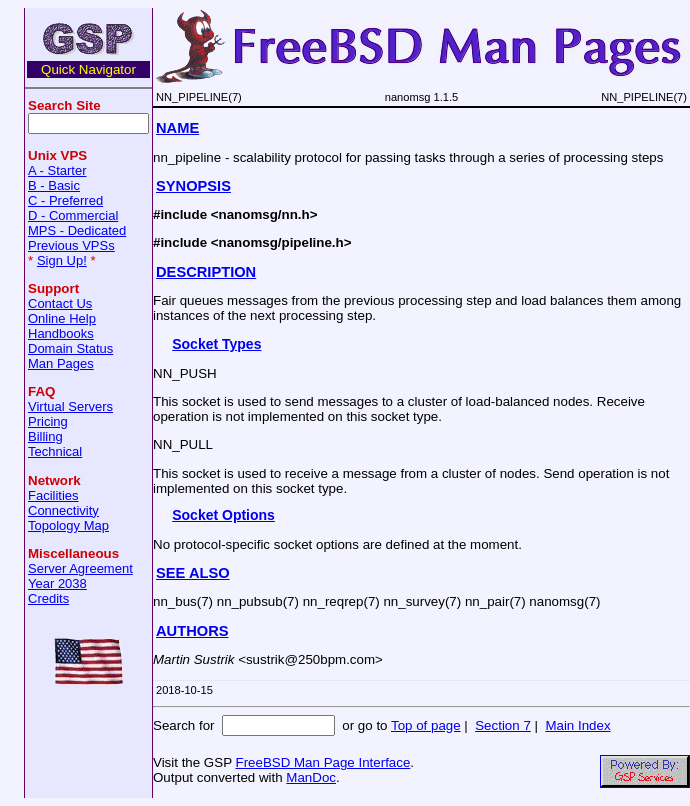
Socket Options (223, 515)
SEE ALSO (193, 573)
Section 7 (503, 725)
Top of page (426, 725)
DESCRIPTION (206, 272)
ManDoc (311, 777)
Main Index (577, 725)
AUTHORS (192, 631)
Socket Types (216, 344)
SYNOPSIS (193, 186)
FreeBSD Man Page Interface (322, 762)
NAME (177, 128)
